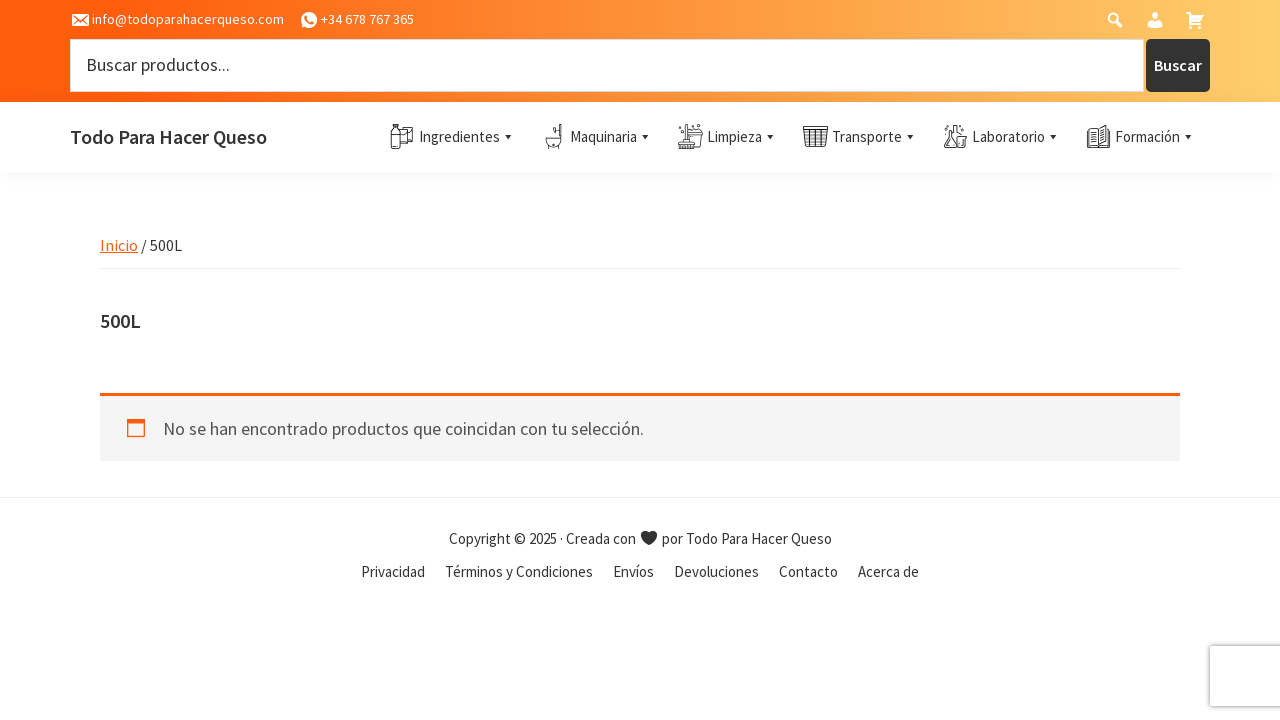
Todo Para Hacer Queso (168, 136)
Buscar (1178, 65)
